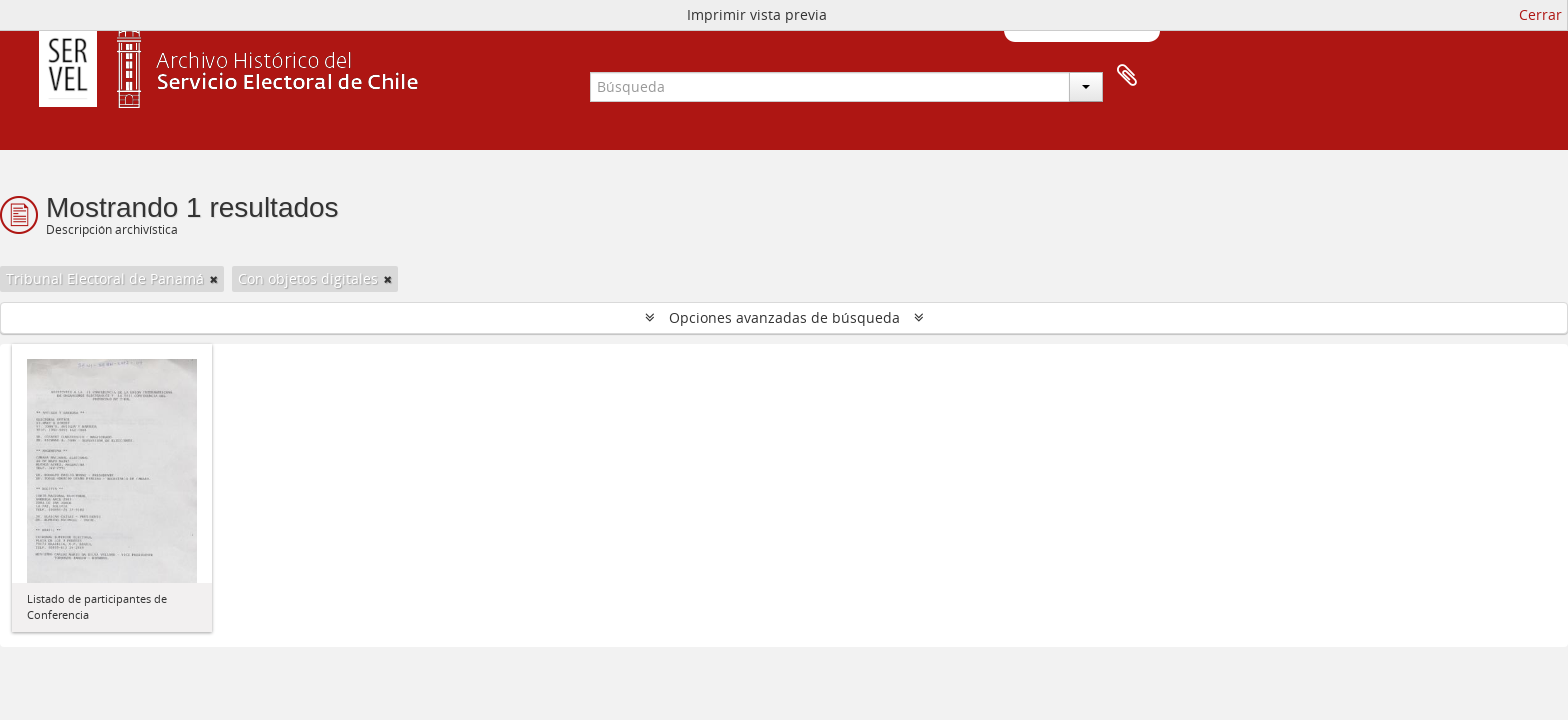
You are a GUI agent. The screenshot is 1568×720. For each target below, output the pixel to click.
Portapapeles (1127, 76)
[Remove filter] (214, 279)
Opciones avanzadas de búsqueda (784, 317)
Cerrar (1540, 14)
